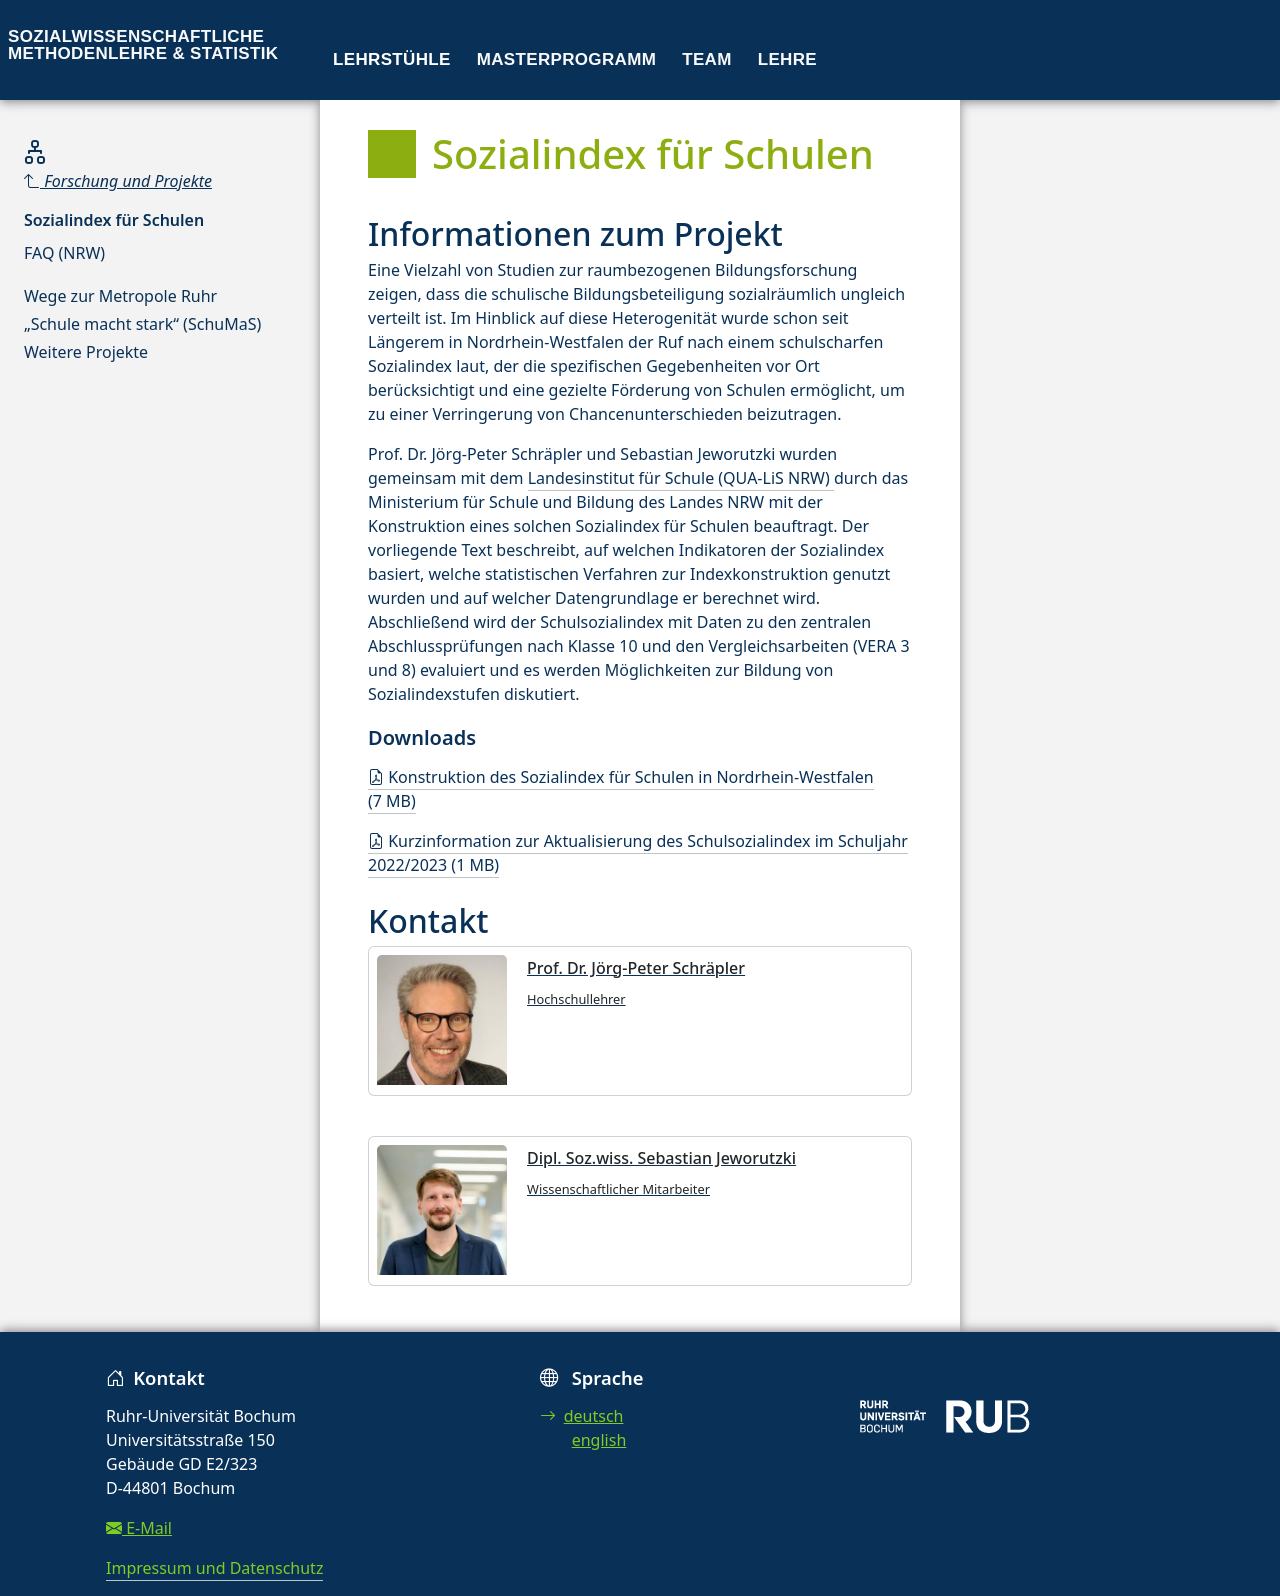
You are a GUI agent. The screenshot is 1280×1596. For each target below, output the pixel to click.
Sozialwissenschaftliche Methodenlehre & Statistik (143, 45)
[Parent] (142, 181)
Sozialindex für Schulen (114, 220)
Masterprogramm (566, 59)
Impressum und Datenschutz (214, 1568)
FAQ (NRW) (64, 253)
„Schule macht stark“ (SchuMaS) (142, 324)
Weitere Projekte (86, 352)
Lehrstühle (392, 59)
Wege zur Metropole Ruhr (120, 296)
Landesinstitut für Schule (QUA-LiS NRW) (681, 478)
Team (707, 59)
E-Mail (139, 1528)
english (599, 1440)
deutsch (582, 1416)
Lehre (787, 59)
